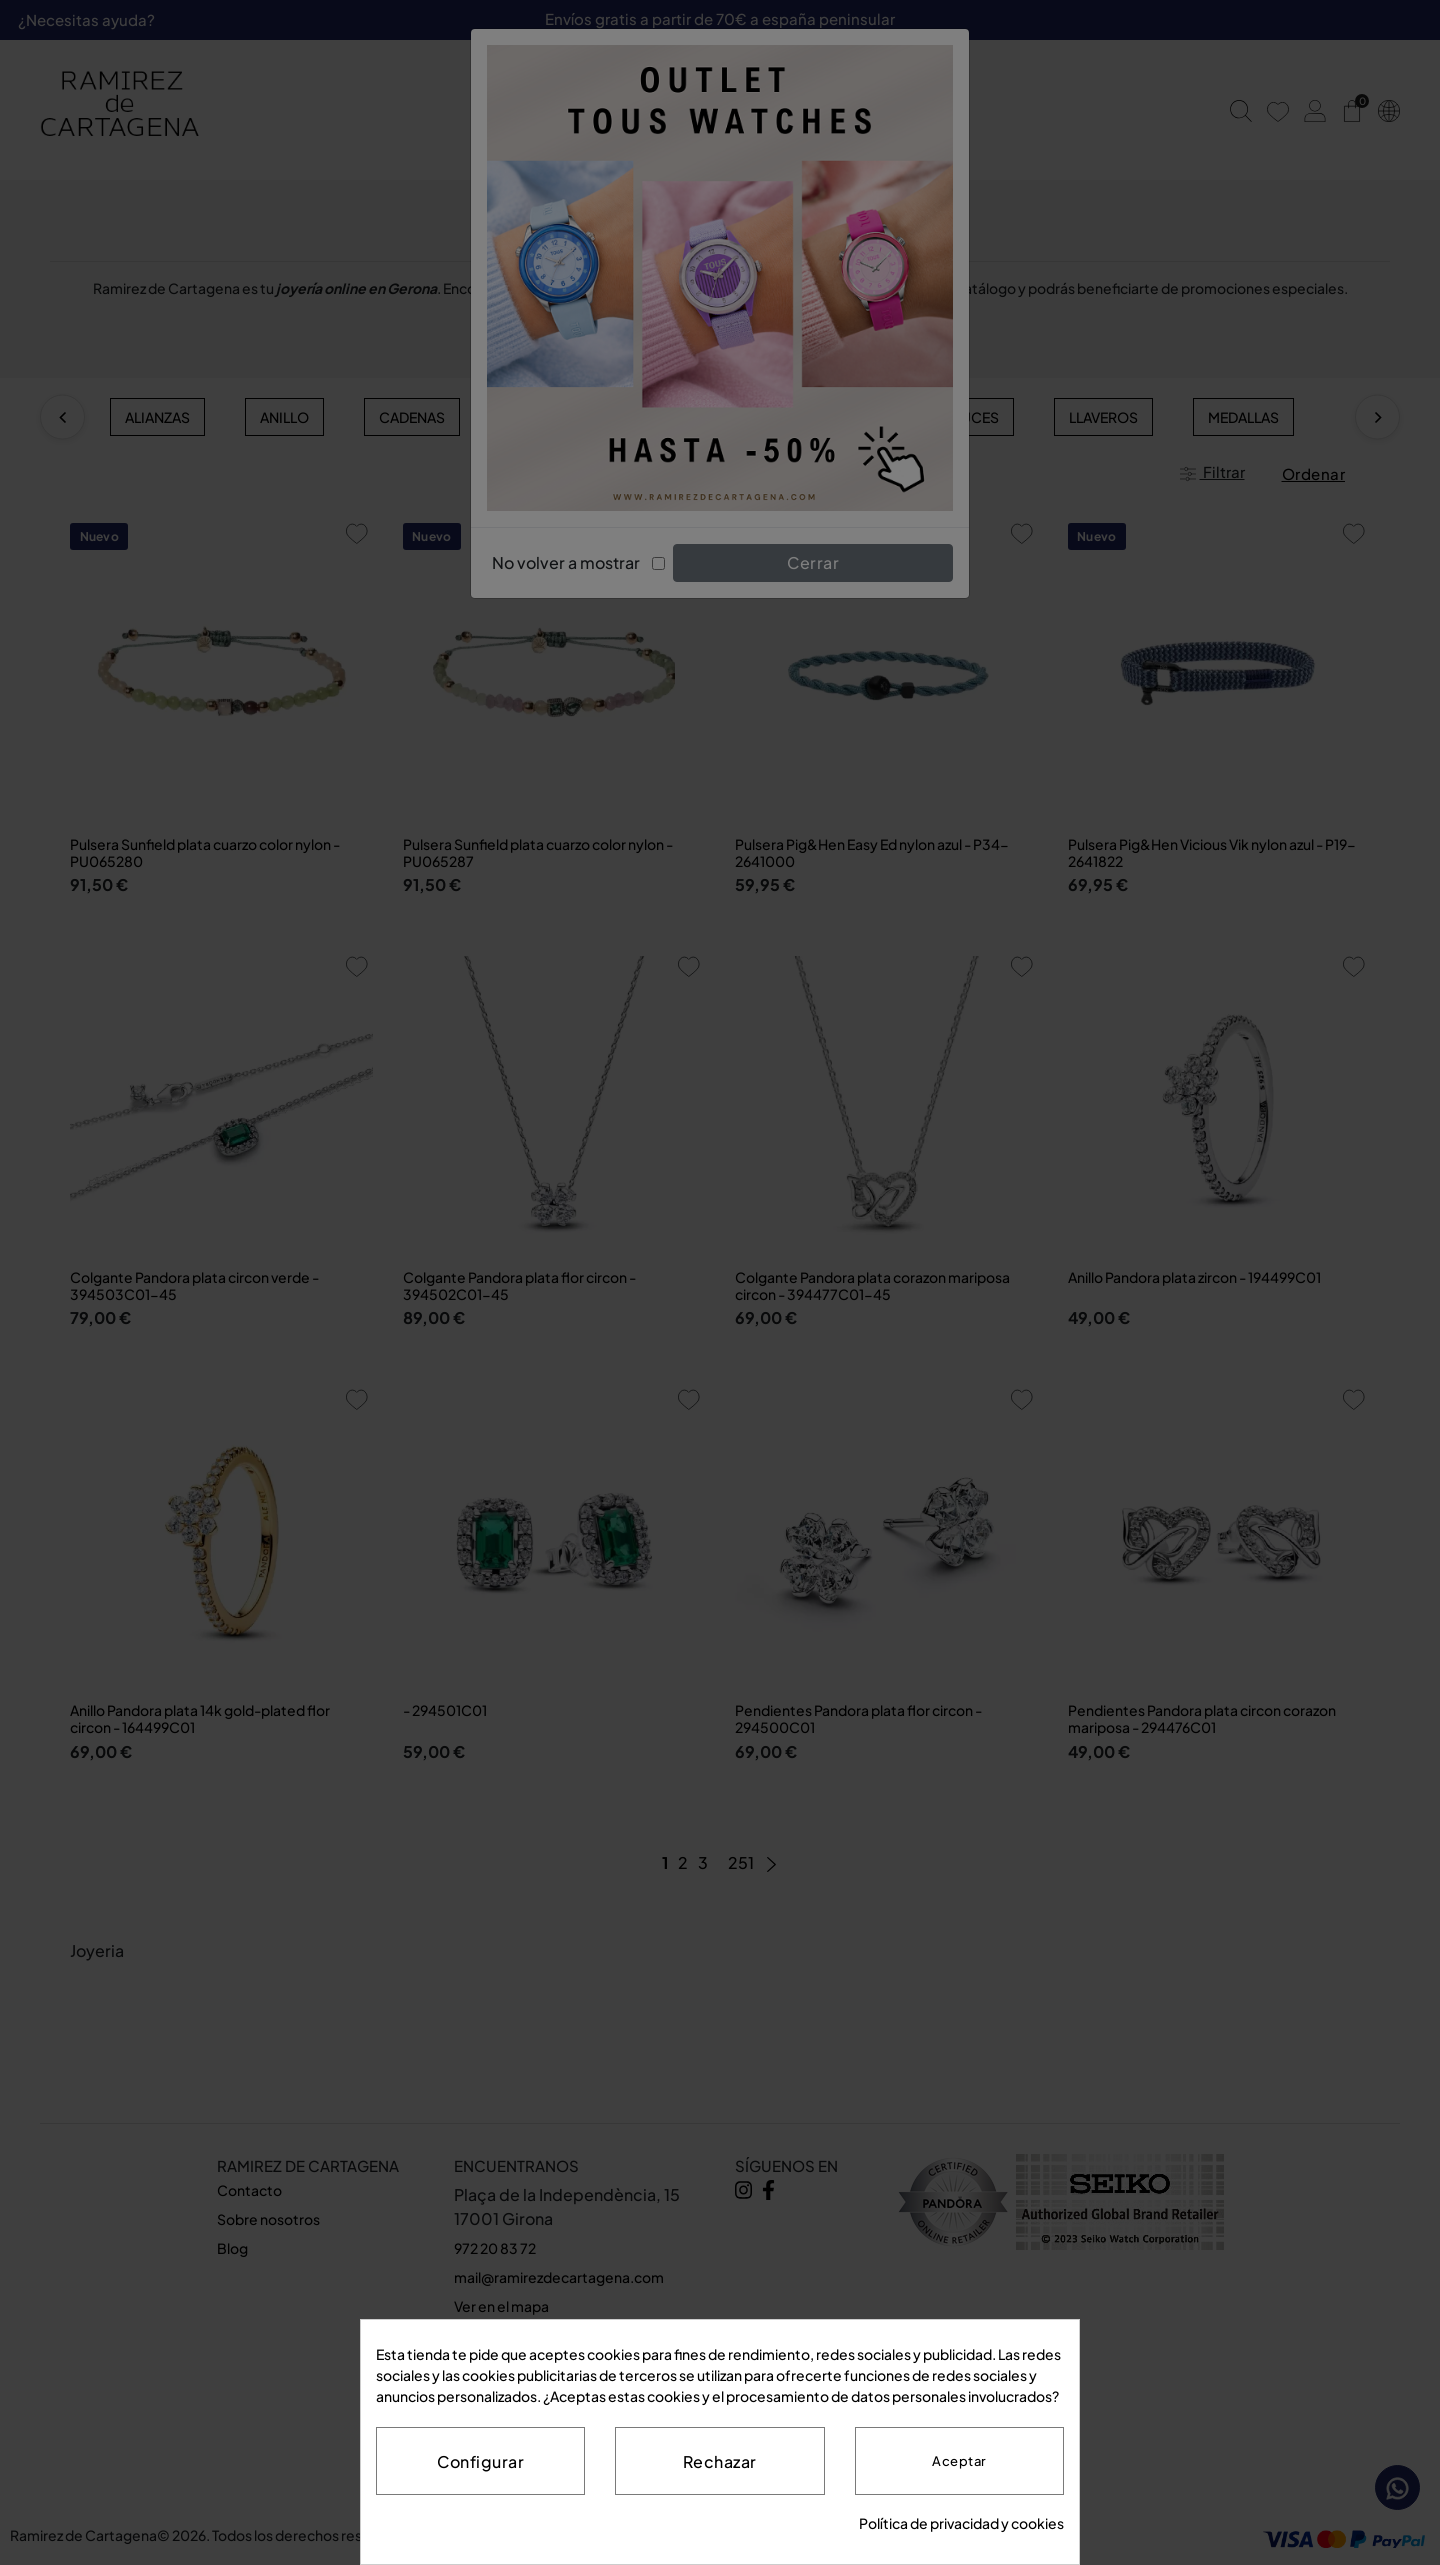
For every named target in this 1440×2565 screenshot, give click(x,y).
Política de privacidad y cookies (961, 2523)
